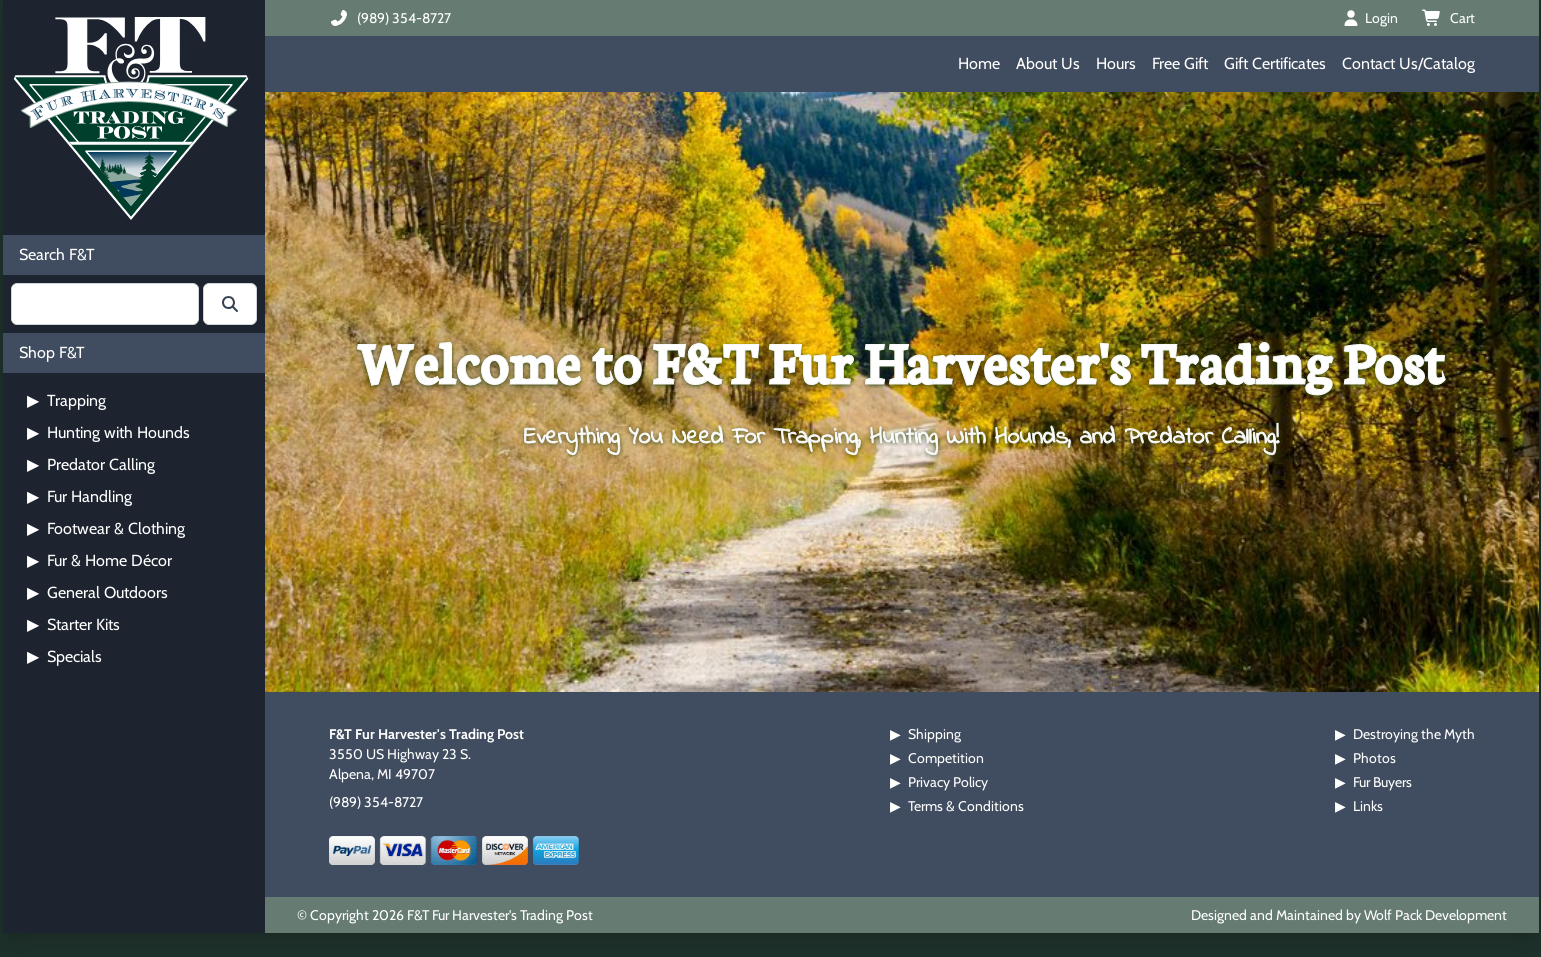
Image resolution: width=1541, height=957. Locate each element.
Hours (1116, 63)
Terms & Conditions (966, 806)
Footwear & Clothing (106, 528)
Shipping (934, 734)
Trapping (66, 400)
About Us (1048, 63)
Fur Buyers (1382, 782)
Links (1368, 806)
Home (979, 63)
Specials (64, 656)
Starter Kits (73, 624)
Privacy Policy (948, 782)
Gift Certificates (1275, 63)
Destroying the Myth (1414, 734)
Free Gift (1180, 63)
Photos (1374, 758)
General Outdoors (97, 592)
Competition (946, 758)
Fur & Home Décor (99, 560)
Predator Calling (91, 464)
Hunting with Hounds (108, 432)
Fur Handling (79, 496)
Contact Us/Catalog (1408, 63)
